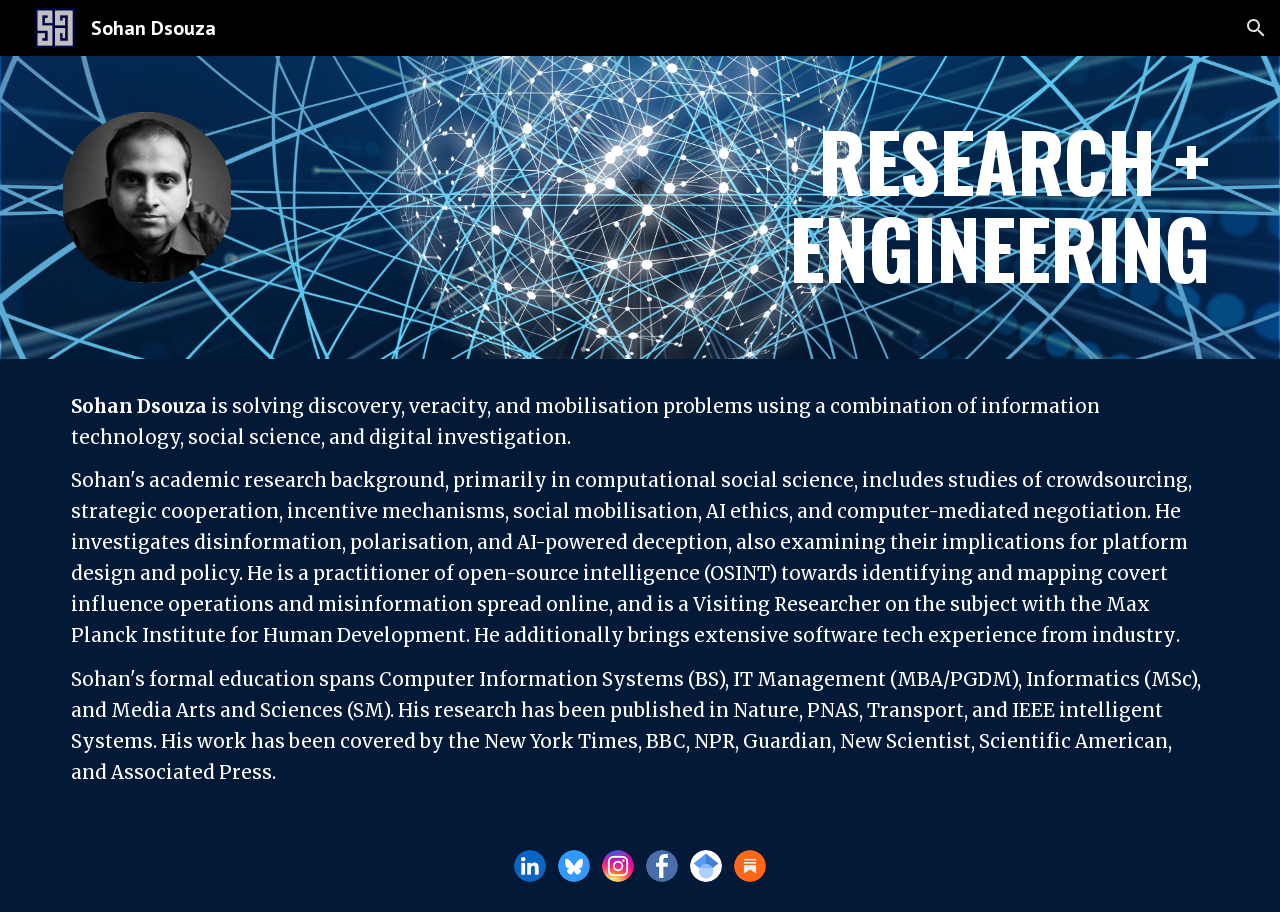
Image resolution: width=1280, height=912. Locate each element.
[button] (1256, 28)
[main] (936, 207)
